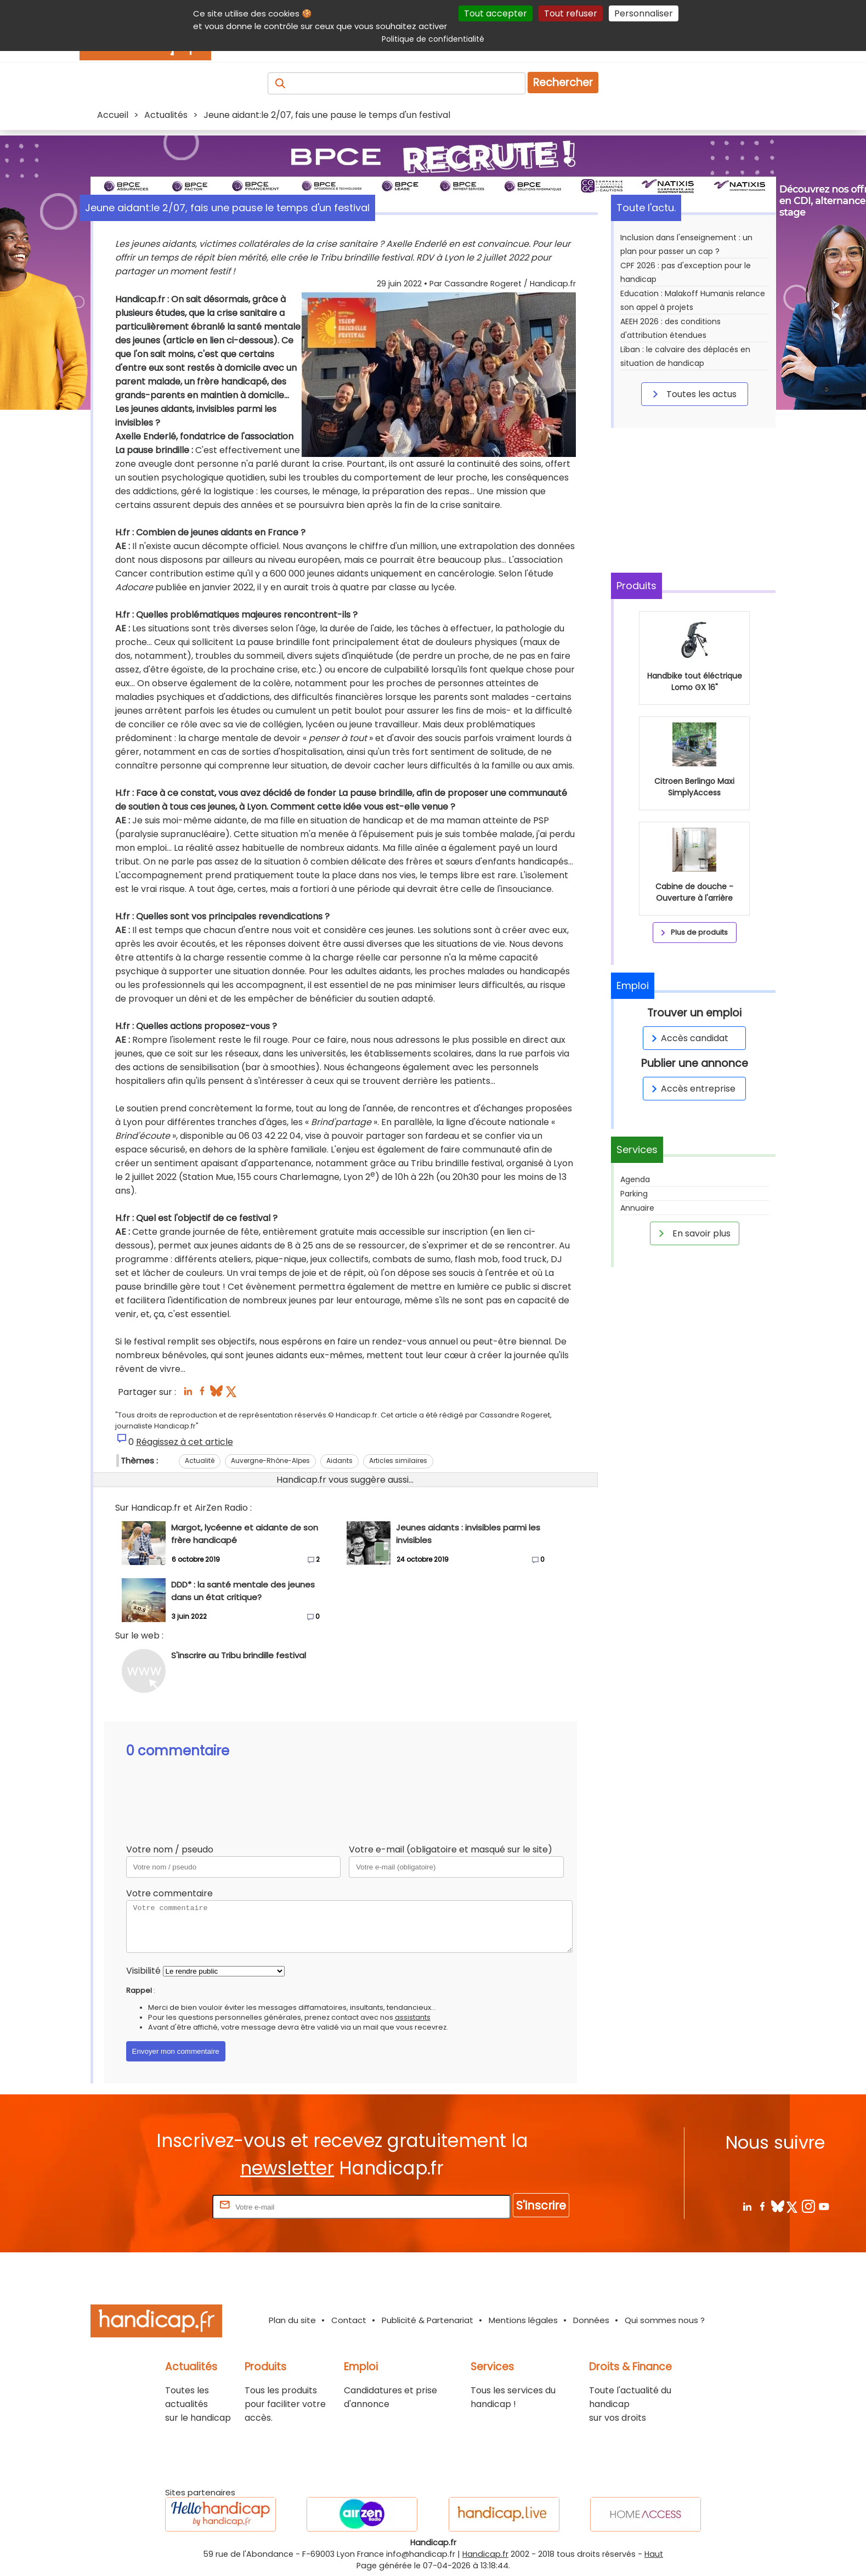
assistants (413, 2017)
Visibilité (143, 1970)
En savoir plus (693, 1233)
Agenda (635, 1179)
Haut (653, 2554)
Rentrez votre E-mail (166, 2206)
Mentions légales (523, 2320)
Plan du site (292, 2320)
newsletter (287, 2168)
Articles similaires (398, 1460)
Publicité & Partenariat (427, 2320)
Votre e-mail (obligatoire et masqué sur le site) (450, 1849)
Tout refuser (570, 13)
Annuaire (637, 1207)
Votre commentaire (169, 1893)
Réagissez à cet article (184, 1442)
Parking (634, 1193)
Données (591, 2320)
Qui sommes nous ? (665, 2320)
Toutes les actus (693, 393)
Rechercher (563, 82)
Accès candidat (688, 1038)
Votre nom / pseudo (169, 1849)
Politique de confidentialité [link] (433, 38)
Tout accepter (495, 13)
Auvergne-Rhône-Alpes (270, 1460)
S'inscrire (541, 2205)
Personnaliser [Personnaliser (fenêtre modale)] (643, 13)
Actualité (199, 1460)
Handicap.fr (485, 2554)
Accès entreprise (691, 1088)
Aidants (339, 1460)
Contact (348, 2320)
